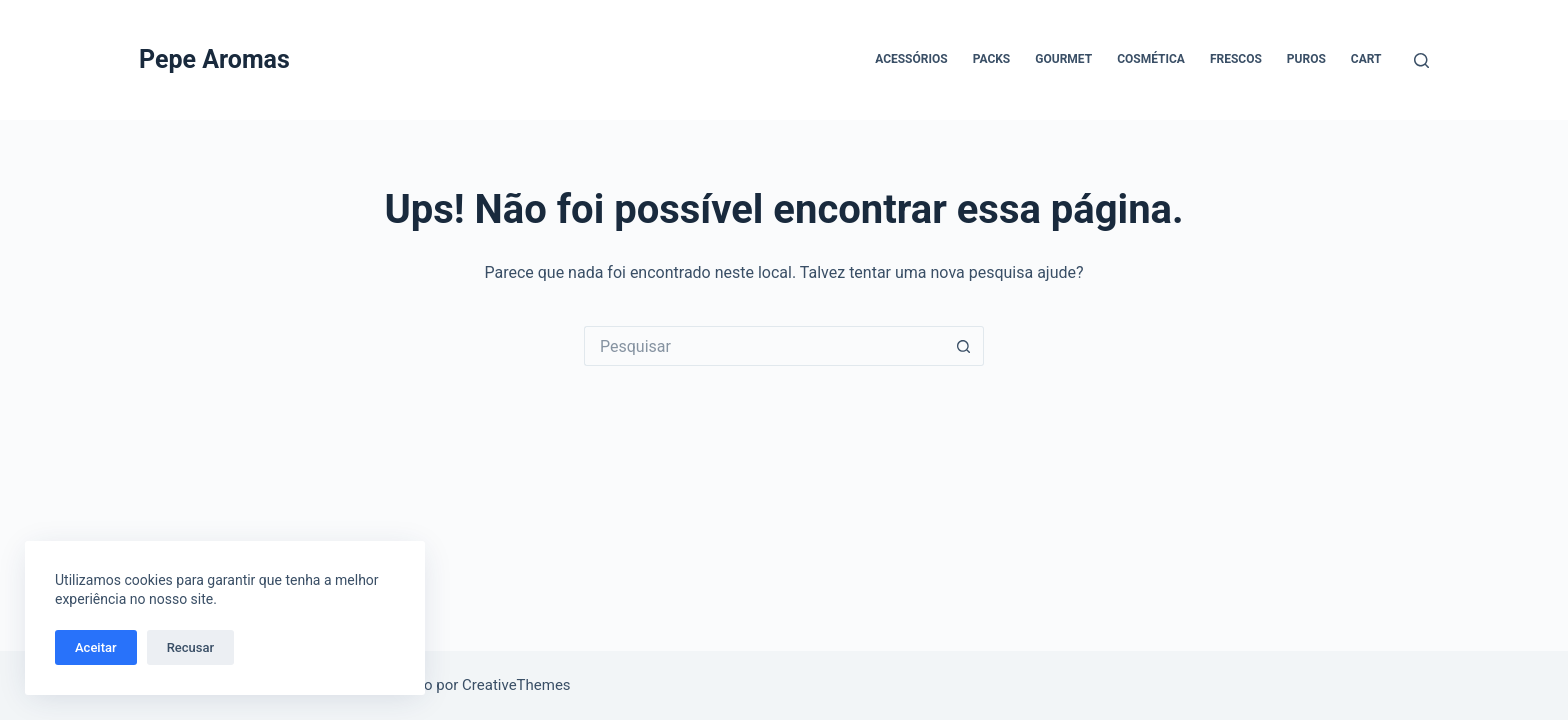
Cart (1366, 59)
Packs (992, 59)
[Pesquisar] (1421, 60)
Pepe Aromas (214, 59)
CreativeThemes (516, 685)
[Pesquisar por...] (764, 346)
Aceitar (96, 647)
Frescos (1236, 59)
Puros (1306, 59)
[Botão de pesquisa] (964, 346)
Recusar (190, 647)
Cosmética (1151, 59)
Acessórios (911, 59)
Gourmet (1063, 59)
